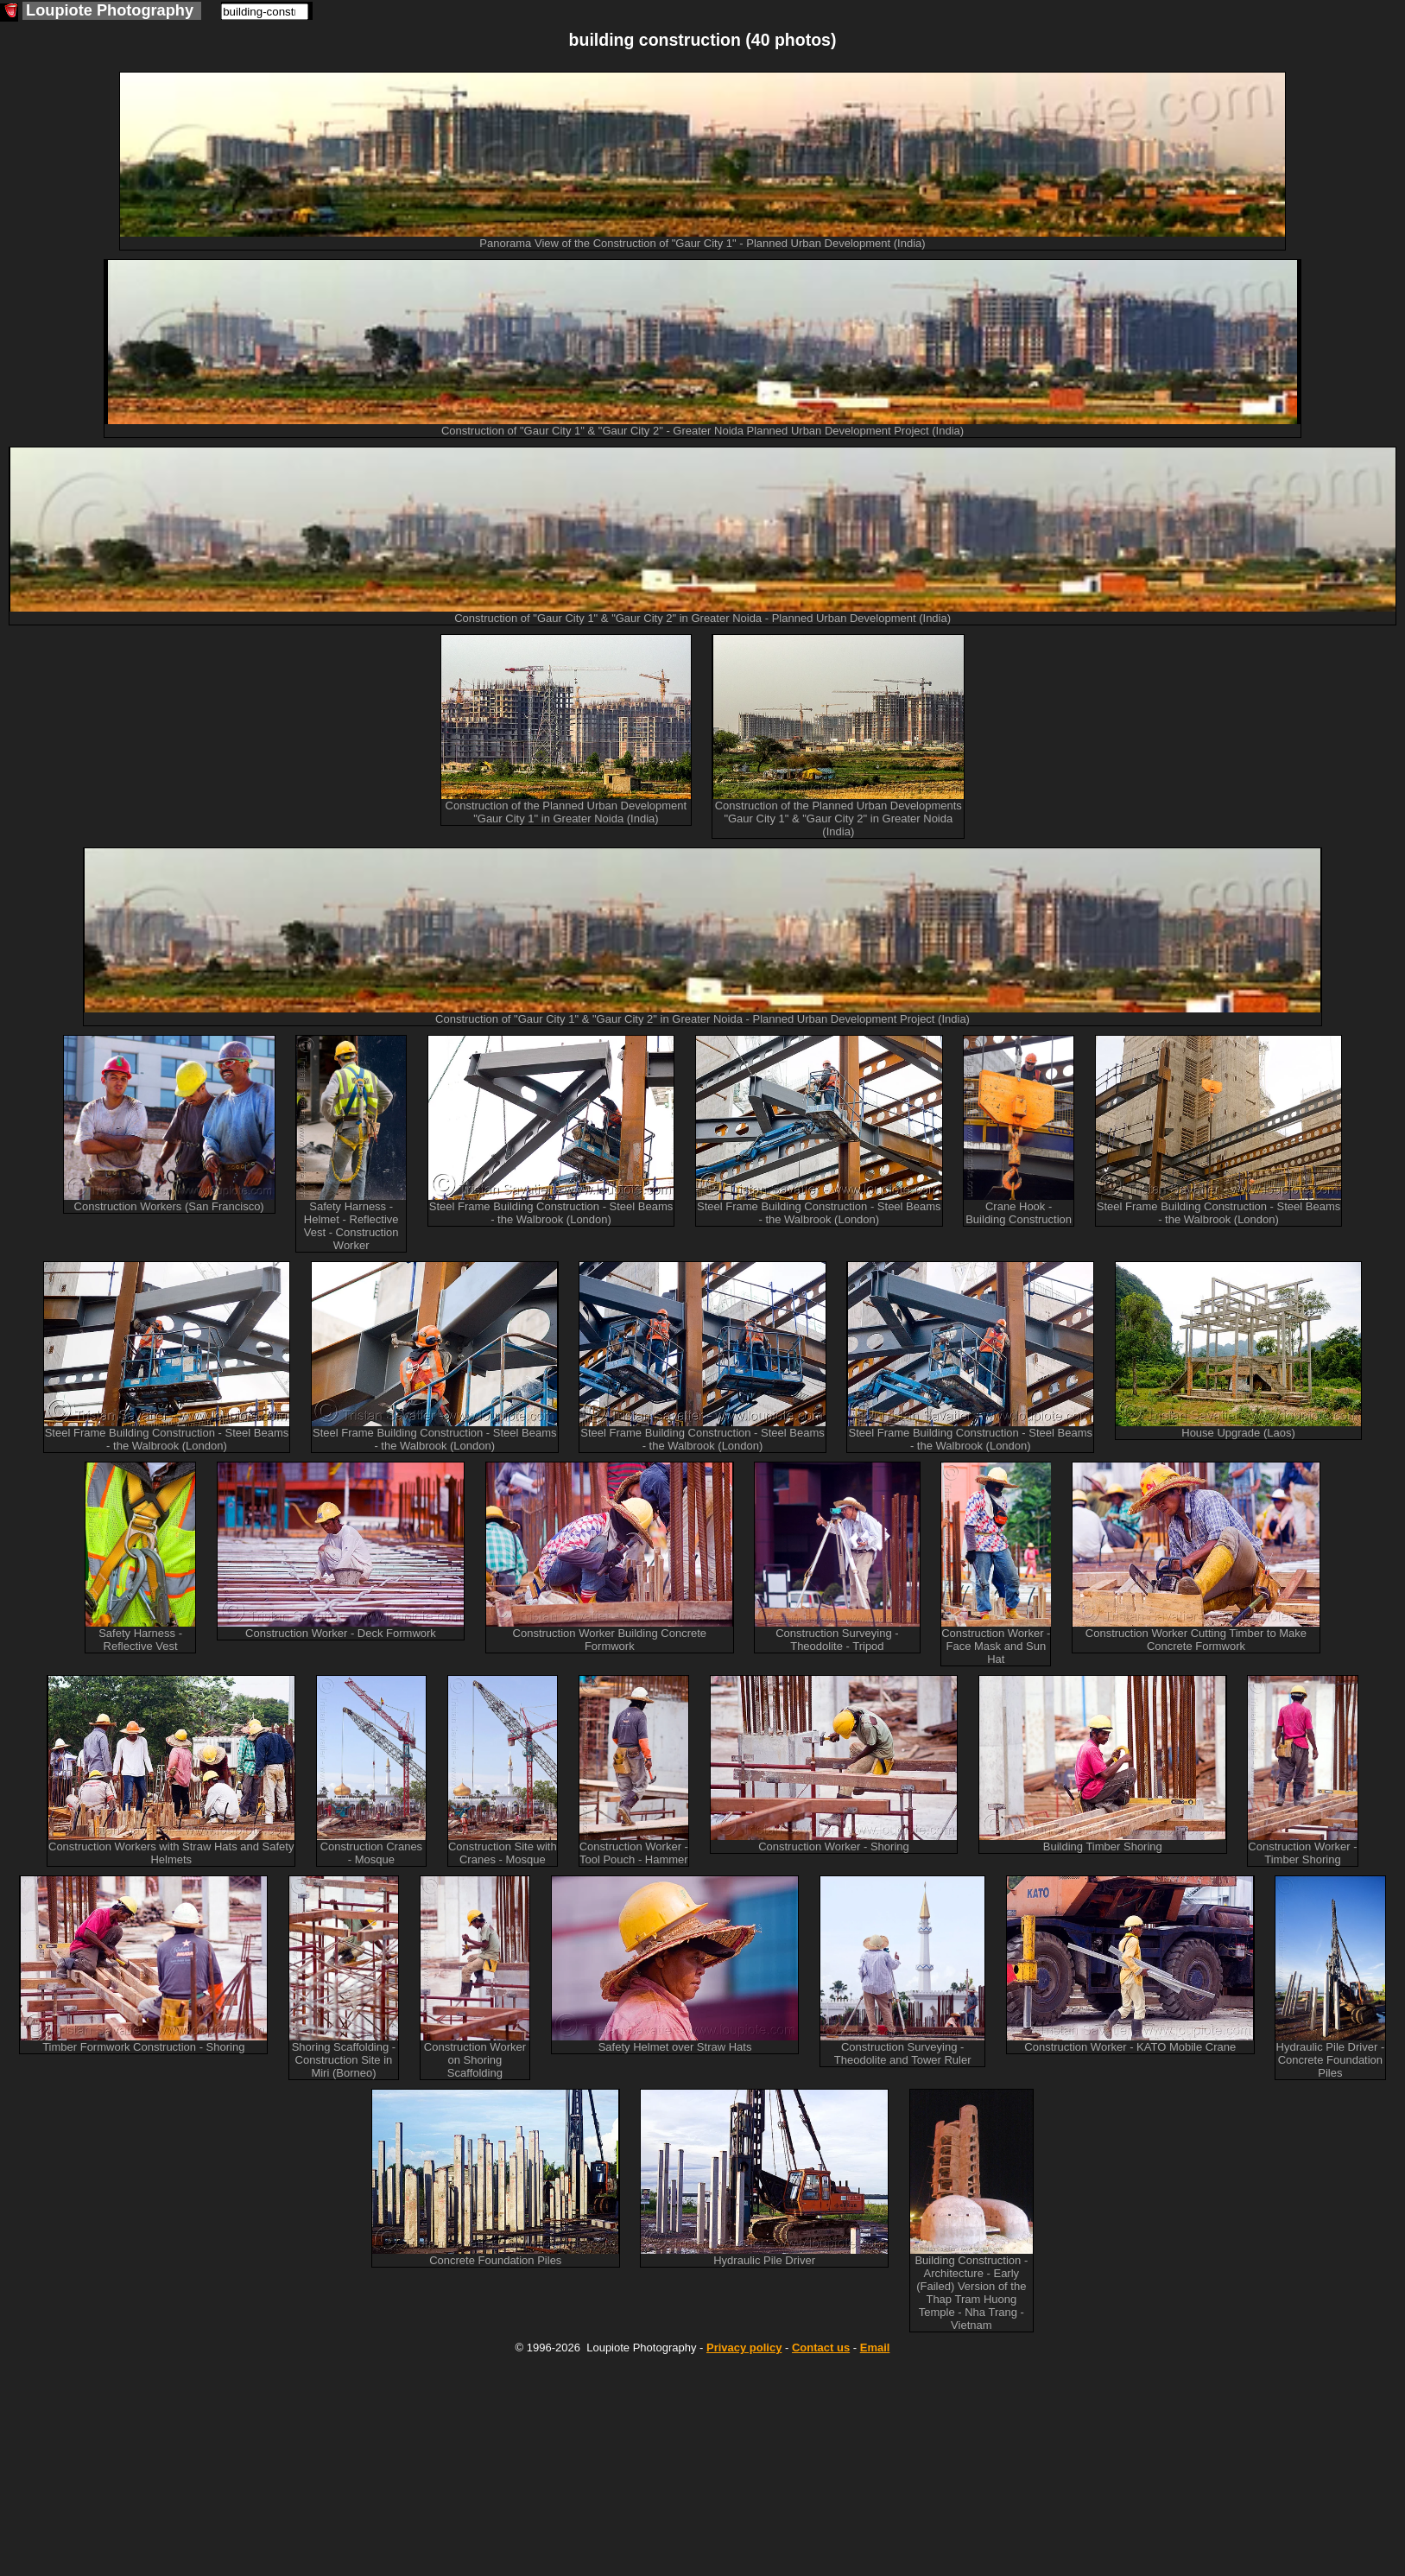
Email (875, 2347)
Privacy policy (744, 2347)
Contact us (821, 2347)
